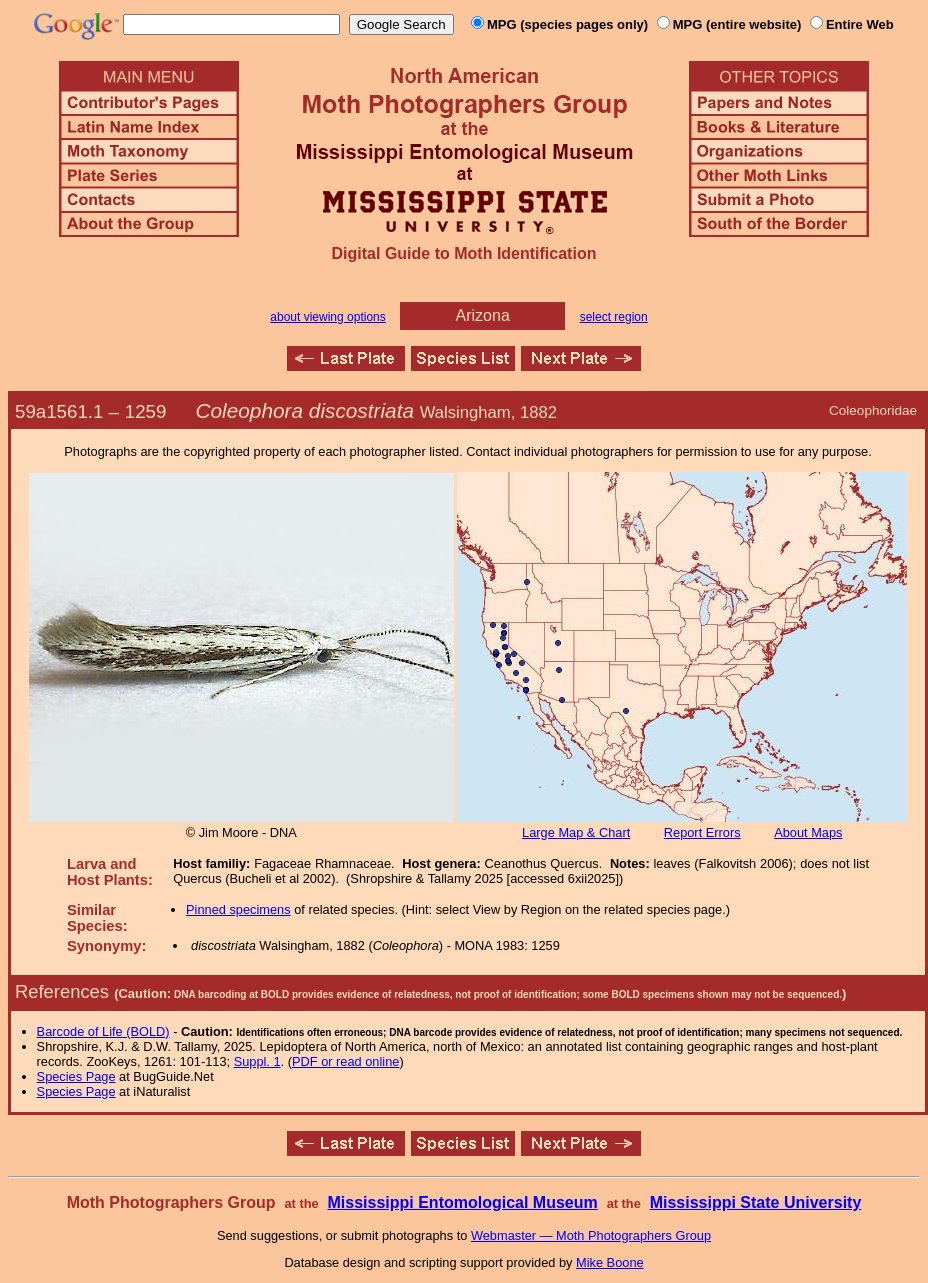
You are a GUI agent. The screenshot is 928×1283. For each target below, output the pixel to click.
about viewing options (327, 317)
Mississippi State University (756, 1202)
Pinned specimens (238, 909)
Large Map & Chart (576, 832)
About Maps (808, 832)
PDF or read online (345, 1061)
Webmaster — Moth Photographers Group (591, 1235)
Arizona (483, 315)
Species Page (76, 1076)
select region (614, 317)
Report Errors (702, 832)
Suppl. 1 (257, 1061)
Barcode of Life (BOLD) (103, 1031)
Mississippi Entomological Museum (462, 1202)
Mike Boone (610, 1262)
